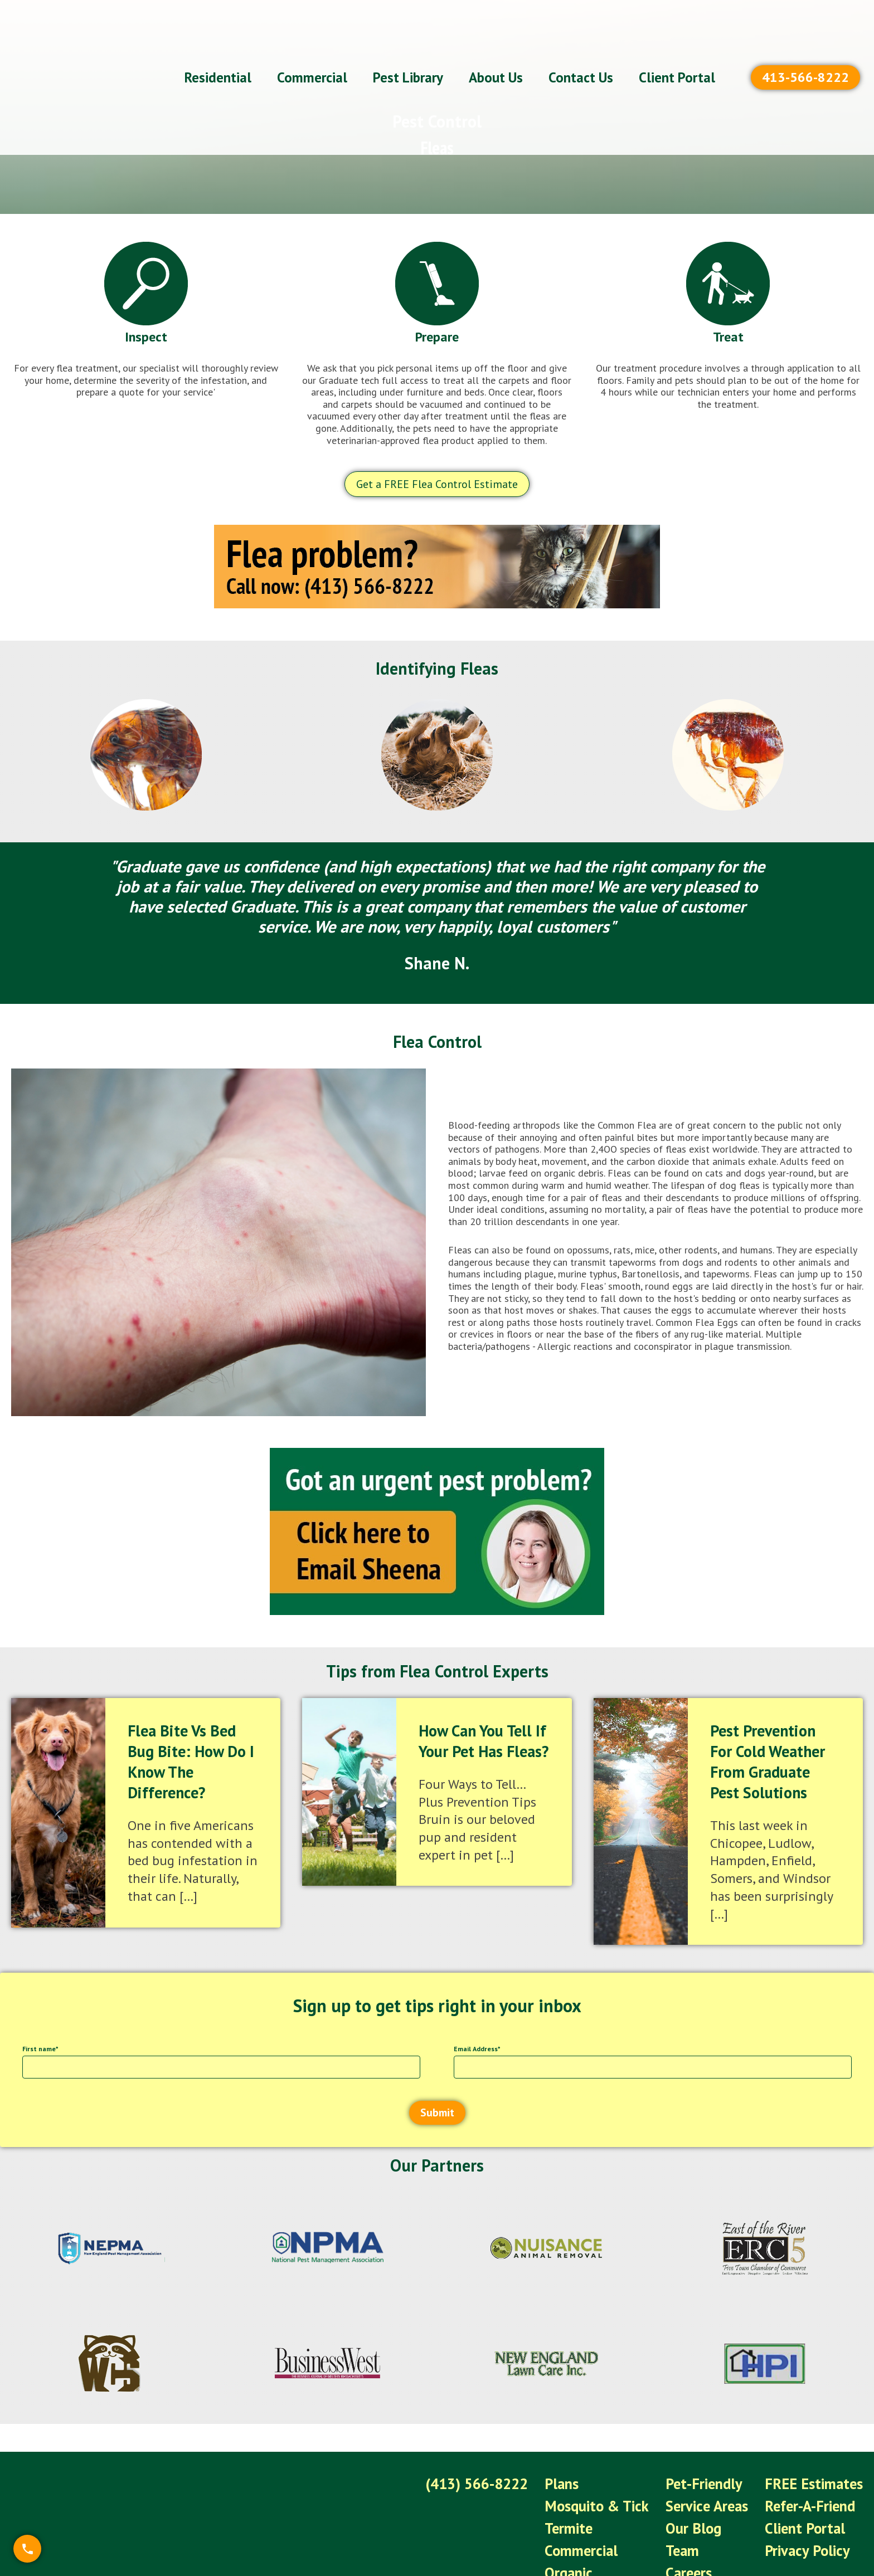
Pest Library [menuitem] (408, 44)
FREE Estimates (818, 2467)
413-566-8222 (805, 43)
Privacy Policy (812, 2523)
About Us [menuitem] (496, 44)
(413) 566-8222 (504, 2467)
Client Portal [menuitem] (677, 44)
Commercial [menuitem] (312, 44)
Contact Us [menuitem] (580, 44)
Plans (583, 2467)
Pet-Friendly (715, 2467)
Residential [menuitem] (217, 44)
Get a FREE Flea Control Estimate (437, 483)
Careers (702, 2542)
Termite (590, 2504)
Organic (590, 2542)
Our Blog (706, 2504)
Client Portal (810, 2504)
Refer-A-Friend (814, 2486)
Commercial (601, 2523)
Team (696, 2523)
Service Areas (719, 2486)
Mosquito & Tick (616, 2486)
